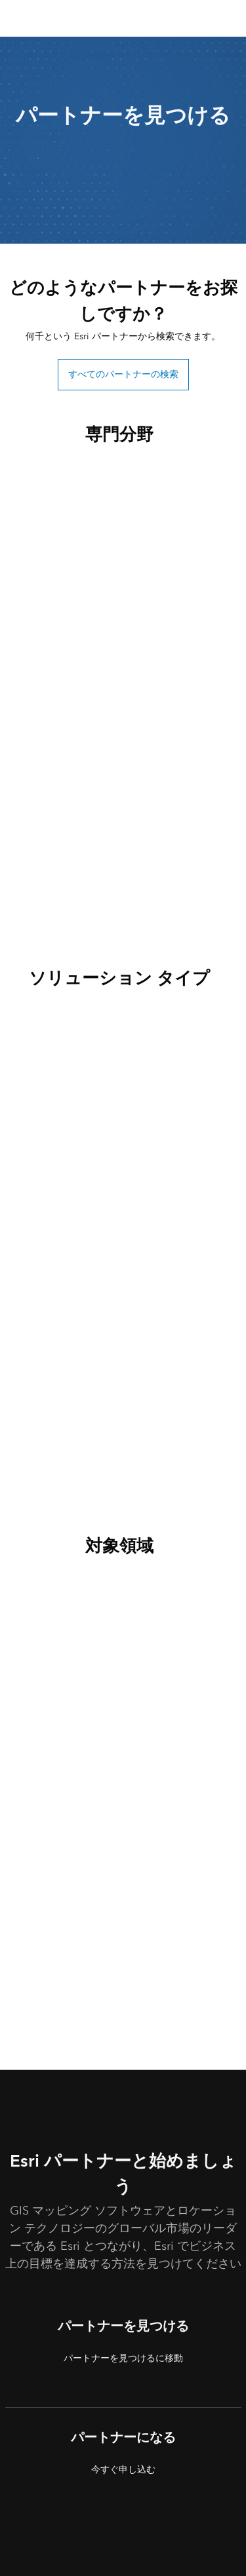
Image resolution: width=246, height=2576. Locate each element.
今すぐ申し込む (123, 2469)
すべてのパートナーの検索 (123, 374)
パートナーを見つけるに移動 (123, 2358)
